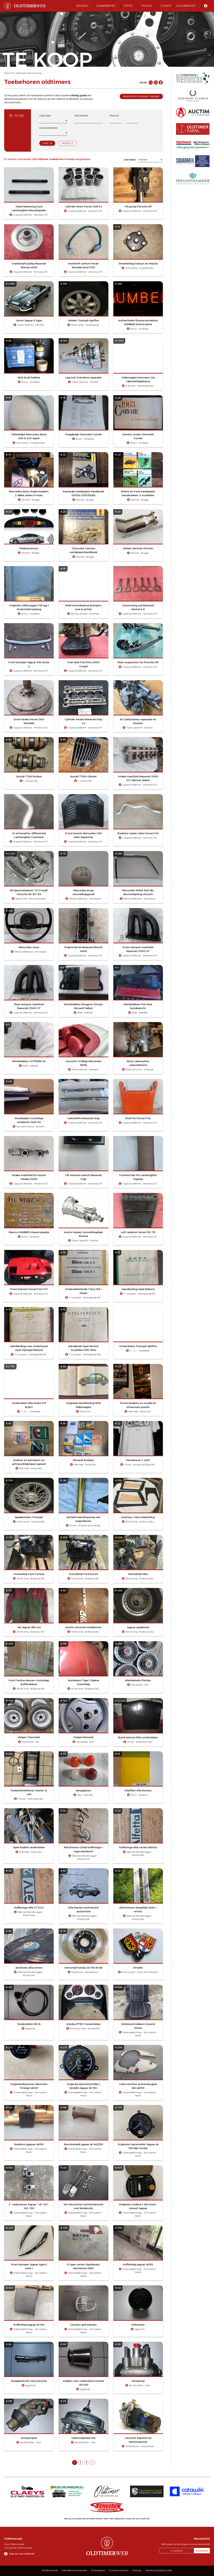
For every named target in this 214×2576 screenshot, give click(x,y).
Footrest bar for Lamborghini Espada (138, 1177)
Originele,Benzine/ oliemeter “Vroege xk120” (29, 2085)
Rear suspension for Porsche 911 (138, 662)
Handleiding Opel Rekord (138, 1289)
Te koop (146, 5)
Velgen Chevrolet (29, 1737)
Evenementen (106, 5)
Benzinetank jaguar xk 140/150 (83, 2144)
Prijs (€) (114, 115)
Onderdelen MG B (29, 2024)
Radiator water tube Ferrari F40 (138, 833)
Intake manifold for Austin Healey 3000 (29, 1177)
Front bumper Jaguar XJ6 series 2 (29, 664)
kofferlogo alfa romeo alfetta (138, 1847)
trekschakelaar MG (83, 2438)
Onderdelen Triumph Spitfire (138, 1346)
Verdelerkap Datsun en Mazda (138, 263)
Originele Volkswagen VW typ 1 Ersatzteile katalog (29, 607)
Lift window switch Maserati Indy (83, 1177)
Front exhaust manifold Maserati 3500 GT (138, 949)
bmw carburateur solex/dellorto (138, 1063)
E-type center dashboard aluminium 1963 (83, 2266)
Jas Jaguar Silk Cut (29, 1627)
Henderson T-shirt (138, 1460)
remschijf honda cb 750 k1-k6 (83, 1967)
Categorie (45, 115)
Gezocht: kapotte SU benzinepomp (138, 2439)
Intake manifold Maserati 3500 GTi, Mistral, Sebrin (138, 778)
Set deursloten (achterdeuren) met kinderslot (83, 2206)
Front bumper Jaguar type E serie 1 (29, 2266)
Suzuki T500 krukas (29, 776)
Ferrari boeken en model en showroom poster (138, 1404)
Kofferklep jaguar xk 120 (29, 2324)
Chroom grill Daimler (83, 2324)
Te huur (165, 5)
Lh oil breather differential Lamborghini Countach (29, 835)
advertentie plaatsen (15, 98)
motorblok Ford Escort (83, 1574)
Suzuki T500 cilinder (83, 776)
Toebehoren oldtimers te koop (29, 73)
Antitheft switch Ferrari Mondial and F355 (83, 265)
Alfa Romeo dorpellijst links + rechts (138, 1909)
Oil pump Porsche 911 (138, 206)
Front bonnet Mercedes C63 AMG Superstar (83, 835)
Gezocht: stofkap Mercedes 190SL (83, 1063)
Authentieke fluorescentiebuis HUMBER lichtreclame (138, 322)
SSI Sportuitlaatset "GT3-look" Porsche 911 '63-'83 (29, 892)
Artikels (82, 5)
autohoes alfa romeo (28, 1967)
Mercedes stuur (29, 947)
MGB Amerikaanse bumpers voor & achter (83, 607)
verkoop (41, 98)
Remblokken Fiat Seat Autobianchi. (138, 1006)
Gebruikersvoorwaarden (74, 2570)
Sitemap (136, 2570)
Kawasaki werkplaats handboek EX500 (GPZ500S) (83, 493)
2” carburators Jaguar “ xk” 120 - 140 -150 (29, 2206)
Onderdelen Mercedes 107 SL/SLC (29, 1404)
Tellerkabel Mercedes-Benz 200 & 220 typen (29, 436)
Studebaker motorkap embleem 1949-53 (29, 1120)
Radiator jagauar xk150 (29, 2144)
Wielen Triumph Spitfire (83, 320)
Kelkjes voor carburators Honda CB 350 (83, 2382)
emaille (138, 1967)
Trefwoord (81, 115)
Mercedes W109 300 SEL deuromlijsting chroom (138, 892)
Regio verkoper (48, 128)
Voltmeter (138, 2324)
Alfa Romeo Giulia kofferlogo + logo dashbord (83, 1849)
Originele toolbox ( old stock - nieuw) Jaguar (138, 2206)
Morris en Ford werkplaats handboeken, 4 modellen (138, 493)
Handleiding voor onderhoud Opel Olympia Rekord (29, 1348)
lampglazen (83, 1790)
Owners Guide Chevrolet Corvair (138, 436)
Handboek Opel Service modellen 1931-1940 (83, 1348)
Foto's (128, 5)
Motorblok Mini (138, 1574)
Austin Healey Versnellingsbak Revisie (83, 1234)
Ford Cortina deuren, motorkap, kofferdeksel (29, 1682)
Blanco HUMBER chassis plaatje (29, 1232)
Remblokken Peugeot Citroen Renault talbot (83, 1006)
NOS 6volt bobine (29, 377)
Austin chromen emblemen (83, 1627)
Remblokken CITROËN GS (28, 1061)
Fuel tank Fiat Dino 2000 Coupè (83, 664)
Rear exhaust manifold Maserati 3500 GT (29, 1006)
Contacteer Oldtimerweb (18, 2547)
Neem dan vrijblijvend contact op (119, 2518)
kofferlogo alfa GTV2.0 (28, 1907)
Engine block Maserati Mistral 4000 (83, 949)
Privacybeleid (98, 2570)
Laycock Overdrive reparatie (83, 377)
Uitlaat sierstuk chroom (138, 548)
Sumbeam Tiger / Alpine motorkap (83, 1682)
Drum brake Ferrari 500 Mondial (29, 721)
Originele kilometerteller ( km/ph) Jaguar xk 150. (83, 2085)
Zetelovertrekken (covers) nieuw (138, 2025)
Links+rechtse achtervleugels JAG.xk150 (138, 2085)
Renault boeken (83, 1460)
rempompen (29, 2438)
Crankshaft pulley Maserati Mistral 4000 (29, 265)
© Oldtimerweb (50, 2570)
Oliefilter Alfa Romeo (138, 1790)
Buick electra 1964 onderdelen (138, 1737)
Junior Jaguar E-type (29, 320)
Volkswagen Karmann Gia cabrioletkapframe (138, 379)
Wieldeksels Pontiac (138, 1680)
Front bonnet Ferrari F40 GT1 (29, 1289)
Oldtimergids (185, 5)
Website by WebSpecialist (158, 2570)
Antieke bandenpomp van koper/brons (83, 1519)
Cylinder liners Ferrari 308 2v (83, 206)
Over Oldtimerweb (14, 2544)
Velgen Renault (83, 1737)
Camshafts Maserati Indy (83, 1118)
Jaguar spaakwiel (138, 1627)
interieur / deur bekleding (138, 1517)
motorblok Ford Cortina (29, 1574)
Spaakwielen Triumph (29, 1517)
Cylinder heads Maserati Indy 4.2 (83, 721)
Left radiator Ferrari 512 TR (138, 1232)
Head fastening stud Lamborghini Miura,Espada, (29, 208)
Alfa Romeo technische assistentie (83, 1909)
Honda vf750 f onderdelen (83, 2024)
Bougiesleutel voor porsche (29, 2380)
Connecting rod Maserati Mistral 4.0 (138, 607)
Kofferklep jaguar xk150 (138, 2264)
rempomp (138, 2380)
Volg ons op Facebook (21, 2553)
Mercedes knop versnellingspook (83, 892)
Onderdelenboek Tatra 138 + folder (83, 1291)
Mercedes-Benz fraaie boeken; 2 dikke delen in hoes (29, 493)
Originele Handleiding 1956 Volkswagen (83, 1404)
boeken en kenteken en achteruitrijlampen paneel (29, 1462)
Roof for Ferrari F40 (138, 1118)
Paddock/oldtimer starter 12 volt (29, 1792)
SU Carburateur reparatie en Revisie (138, 721)
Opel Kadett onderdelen (29, 1847)
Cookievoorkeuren (118, 2570)
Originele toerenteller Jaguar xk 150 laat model (138, 2146)
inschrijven (202, 2550)
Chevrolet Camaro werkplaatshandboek (83, 550)
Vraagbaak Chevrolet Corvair (83, 434)
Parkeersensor (29, 548)
